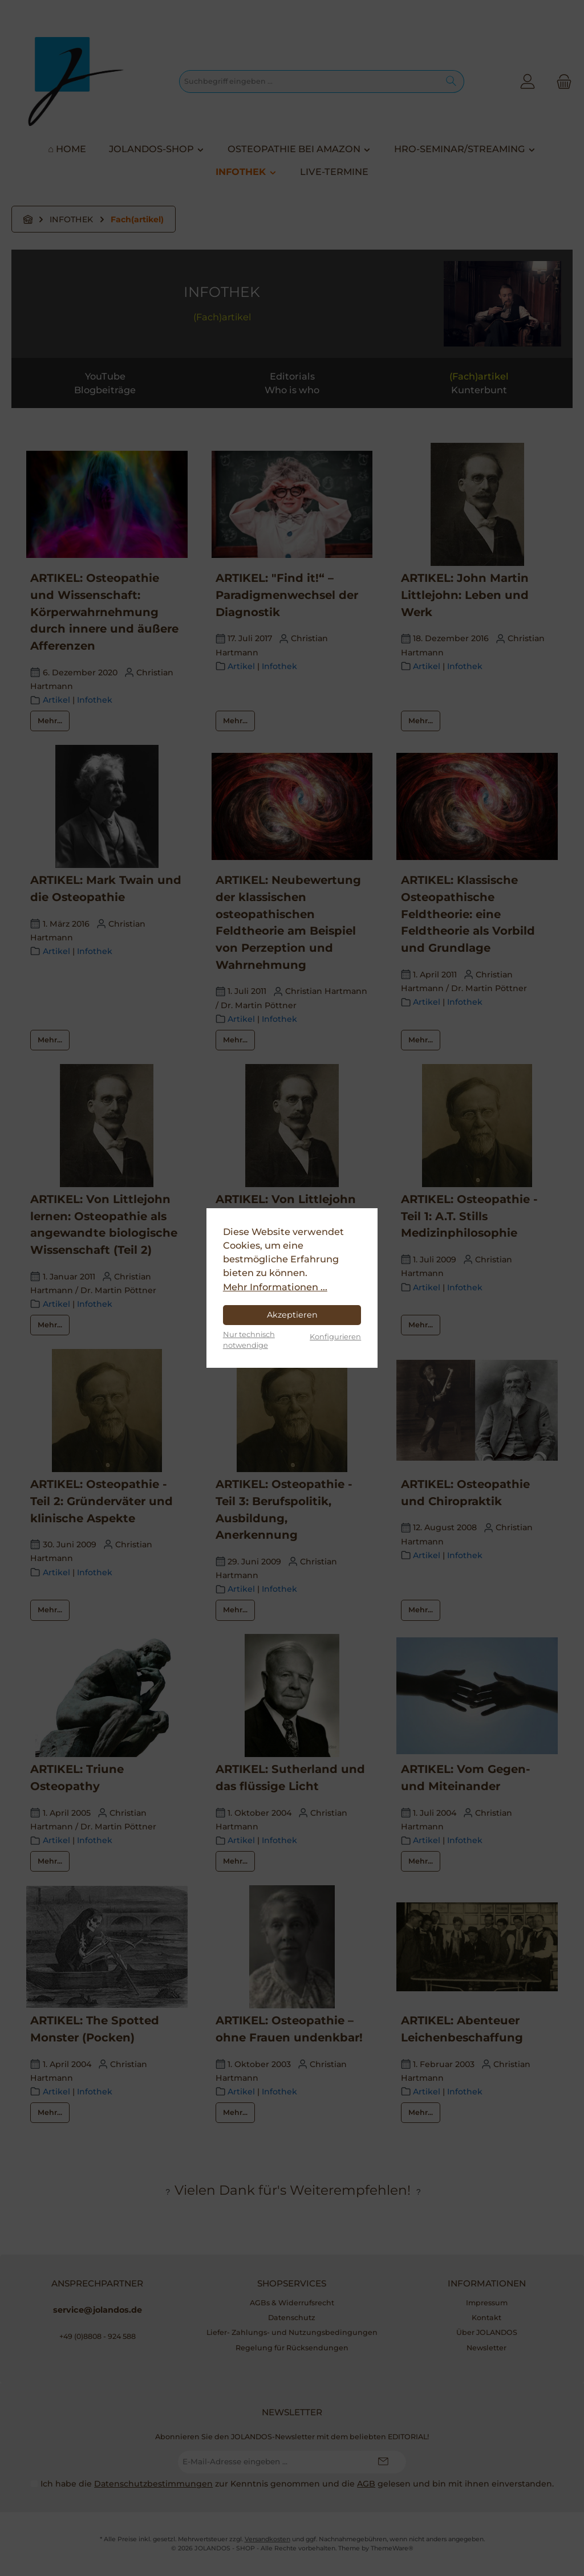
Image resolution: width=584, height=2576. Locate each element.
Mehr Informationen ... (275, 1287)
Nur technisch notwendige (249, 1340)
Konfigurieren (335, 1336)
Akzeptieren (292, 1315)
